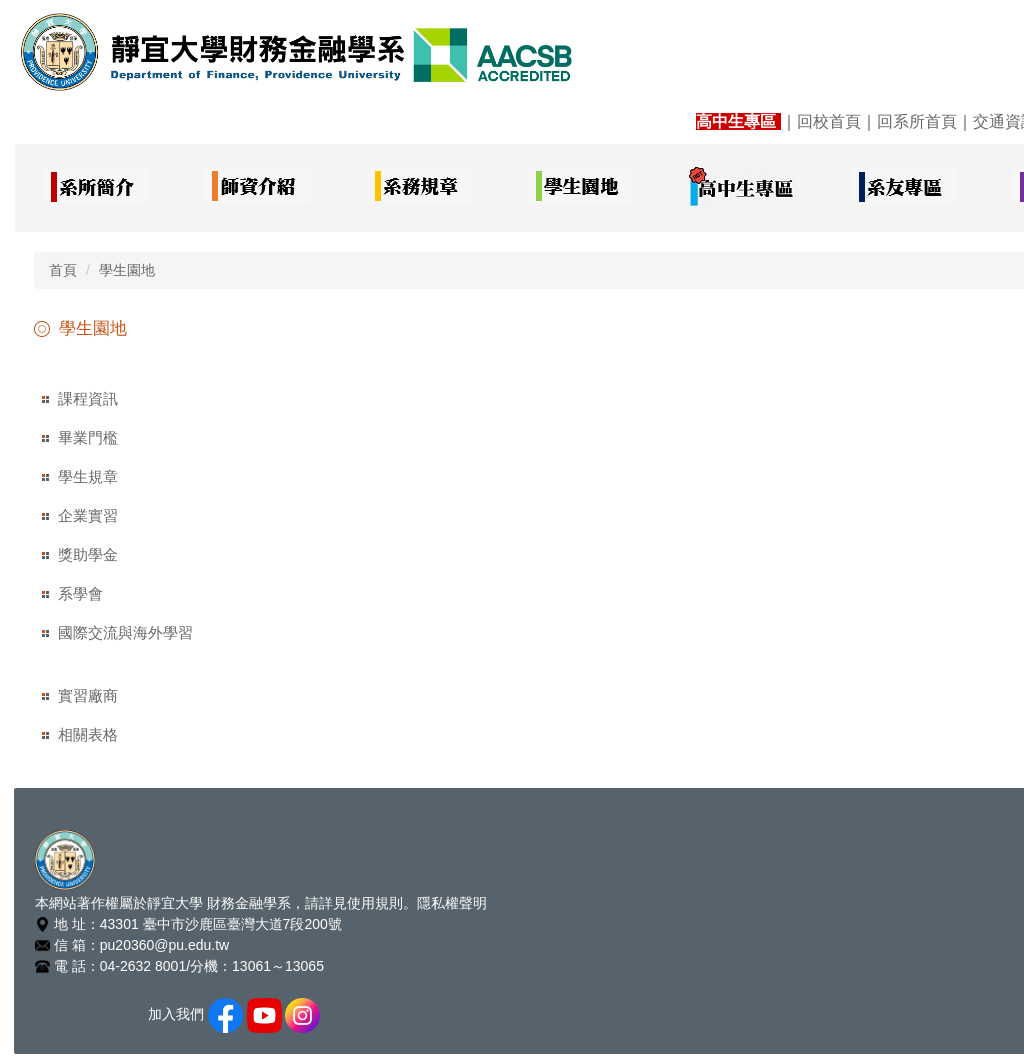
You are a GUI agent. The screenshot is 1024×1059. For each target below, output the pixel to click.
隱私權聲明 (452, 903)
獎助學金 (88, 554)
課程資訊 (88, 398)
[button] (95, 188)
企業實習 (88, 515)
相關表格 (88, 734)
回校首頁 (829, 121)
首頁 (63, 270)
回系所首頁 (917, 121)
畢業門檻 (88, 437)
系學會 (80, 593)
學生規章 (88, 476)
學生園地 (127, 270)
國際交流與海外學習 (125, 632)
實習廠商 (88, 695)
